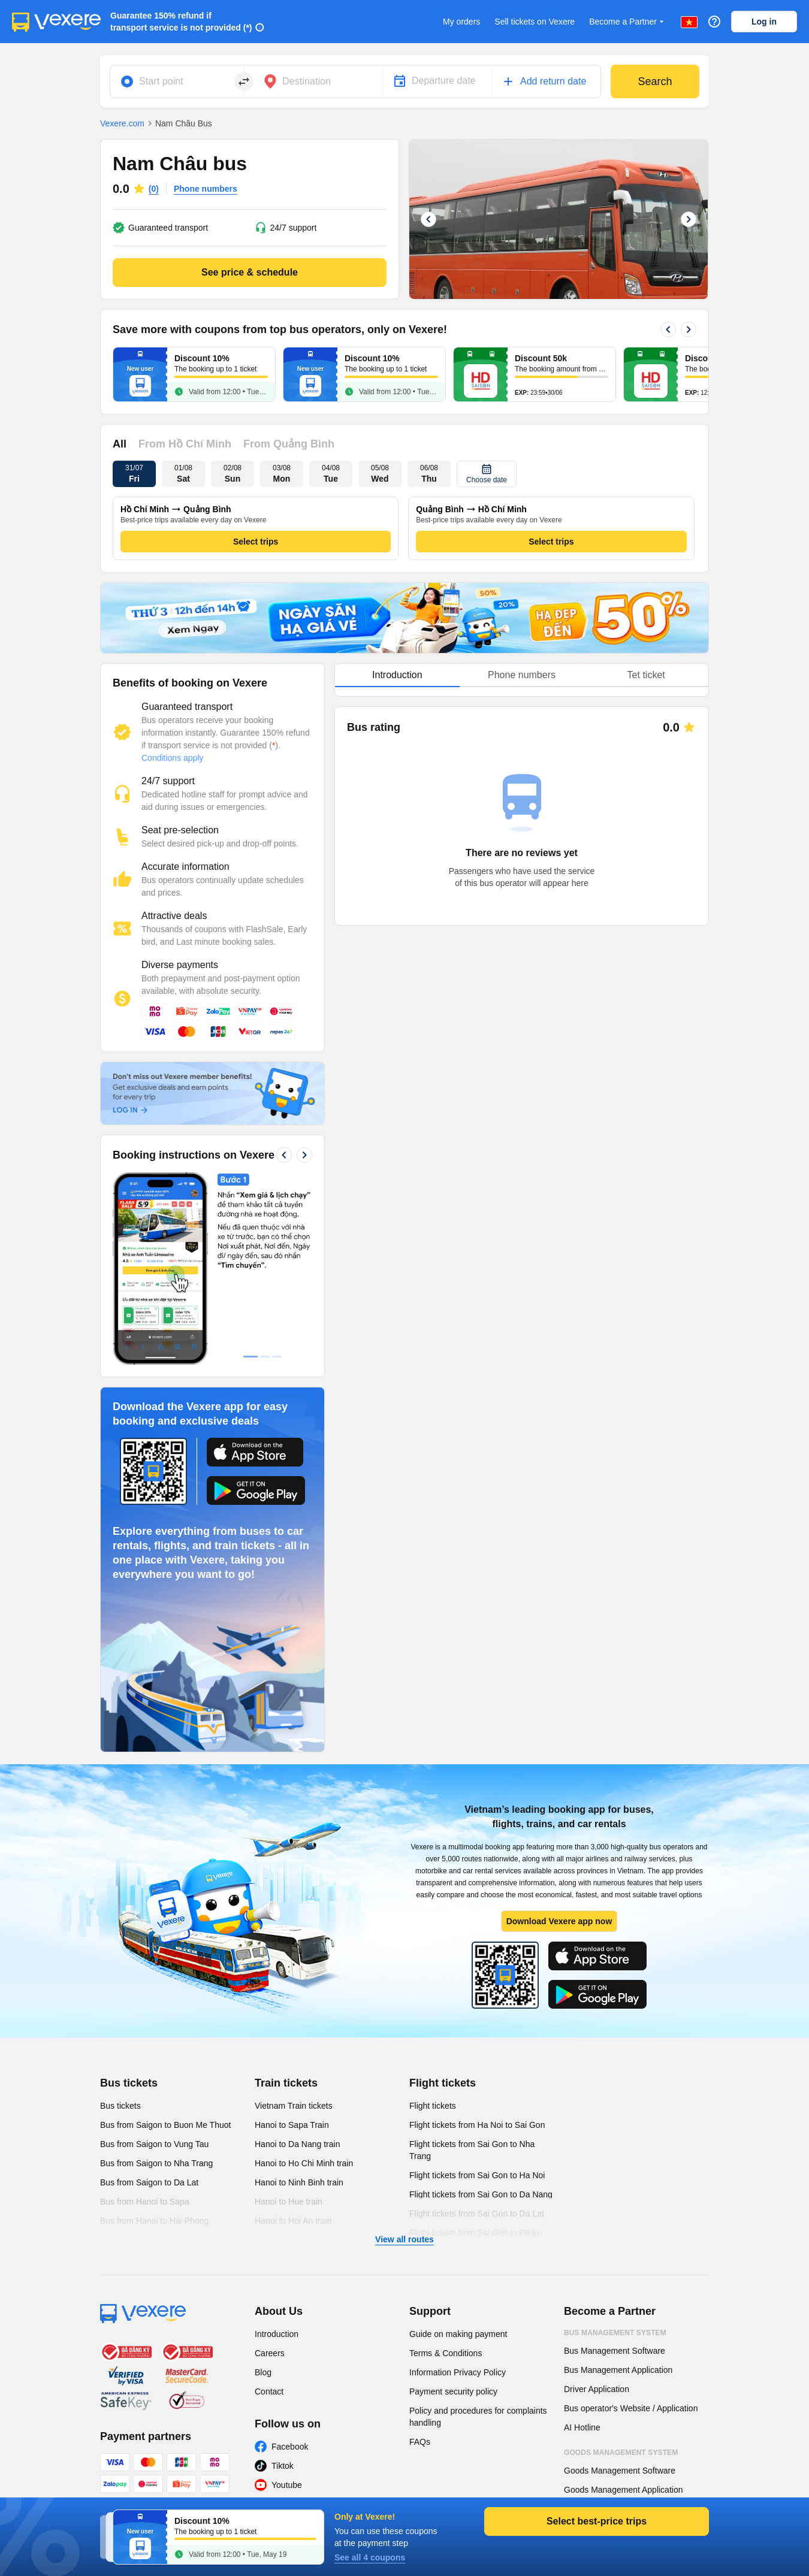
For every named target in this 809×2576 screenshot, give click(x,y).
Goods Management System (621, 2452)
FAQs (419, 2442)
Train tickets (286, 2083)
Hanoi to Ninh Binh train (299, 2182)
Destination (306, 81)
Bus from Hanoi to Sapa (144, 2201)
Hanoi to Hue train (288, 2201)
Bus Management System (615, 2333)
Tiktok (282, 2466)
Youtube (286, 2485)
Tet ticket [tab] (646, 675)
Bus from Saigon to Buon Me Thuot (165, 2125)
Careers (270, 2353)
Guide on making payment (458, 2334)
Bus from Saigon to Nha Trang (156, 2163)
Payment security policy (453, 2391)
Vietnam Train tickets (294, 2106)
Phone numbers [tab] (522, 675)
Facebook (289, 2446)
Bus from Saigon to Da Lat (149, 2182)
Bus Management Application (618, 2370)
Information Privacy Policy (457, 2372)
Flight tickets (442, 2083)
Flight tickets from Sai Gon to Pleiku (475, 2233)
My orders (461, 21)
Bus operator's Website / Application (631, 2408)
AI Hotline (582, 2427)
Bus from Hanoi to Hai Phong (154, 2221)
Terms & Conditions (445, 2353)
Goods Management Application (623, 2490)
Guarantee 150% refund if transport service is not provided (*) (181, 21)
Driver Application (596, 2389)
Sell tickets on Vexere (534, 21)
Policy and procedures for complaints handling (478, 2416)
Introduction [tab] (397, 675)
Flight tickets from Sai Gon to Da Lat (476, 2213)
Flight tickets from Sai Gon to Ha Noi (477, 2175)
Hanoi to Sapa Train (292, 2125)
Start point (161, 81)
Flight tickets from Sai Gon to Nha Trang (472, 2150)
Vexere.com (122, 123)
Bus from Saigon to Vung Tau (154, 2144)
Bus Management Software (614, 2351)
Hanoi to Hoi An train (293, 2221)
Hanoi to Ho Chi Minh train (304, 2163)
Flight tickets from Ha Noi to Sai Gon (477, 2125)
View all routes (404, 2239)
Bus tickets (129, 2083)
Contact (269, 2391)
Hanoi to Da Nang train (297, 2144)
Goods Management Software (619, 2470)
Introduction (276, 2334)
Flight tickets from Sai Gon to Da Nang (481, 2194)
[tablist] (521, 675)
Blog (263, 2372)
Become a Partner (627, 22)
